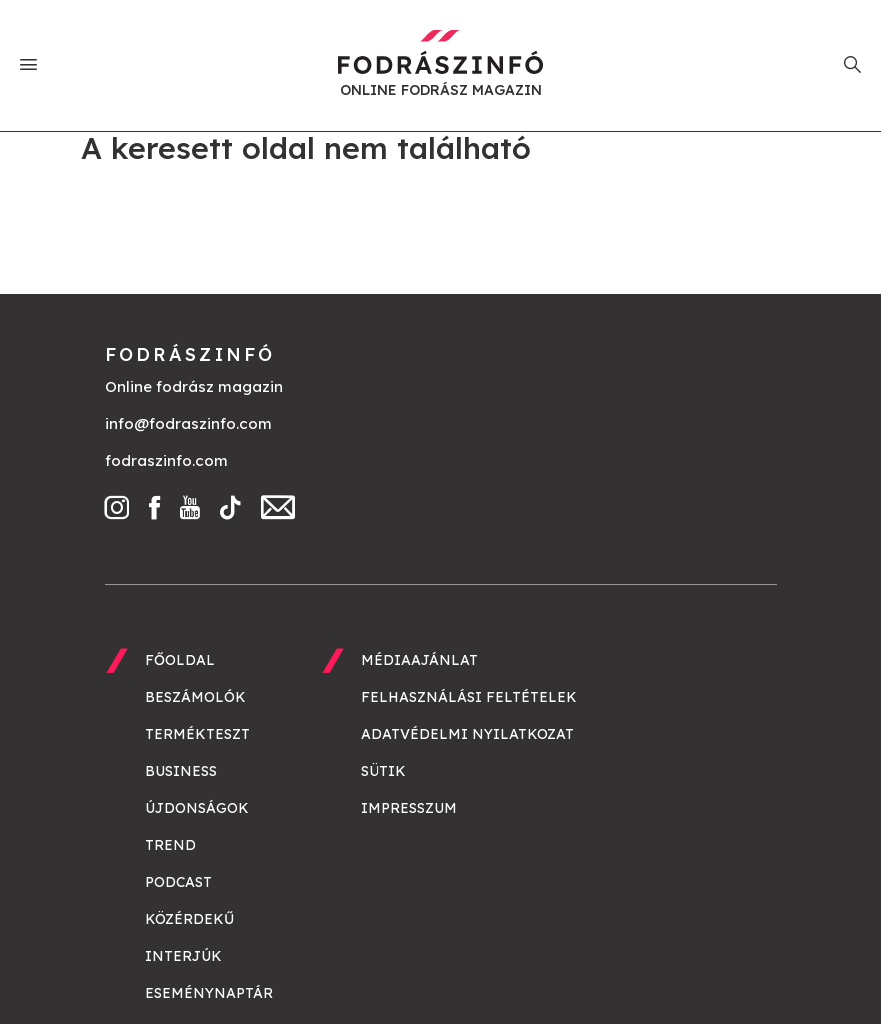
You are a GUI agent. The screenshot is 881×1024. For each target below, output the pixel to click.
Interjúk (183, 956)
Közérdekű (189, 919)
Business (181, 771)
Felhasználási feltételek (469, 697)
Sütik (383, 771)
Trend (170, 845)
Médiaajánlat (419, 660)
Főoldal (180, 660)
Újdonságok (197, 808)
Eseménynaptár (209, 993)
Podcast (178, 882)
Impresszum (409, 808)
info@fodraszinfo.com (188, 423)
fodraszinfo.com (166, 460)
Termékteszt (197, 734)
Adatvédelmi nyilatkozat (467, 734)
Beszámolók (195, 697)
